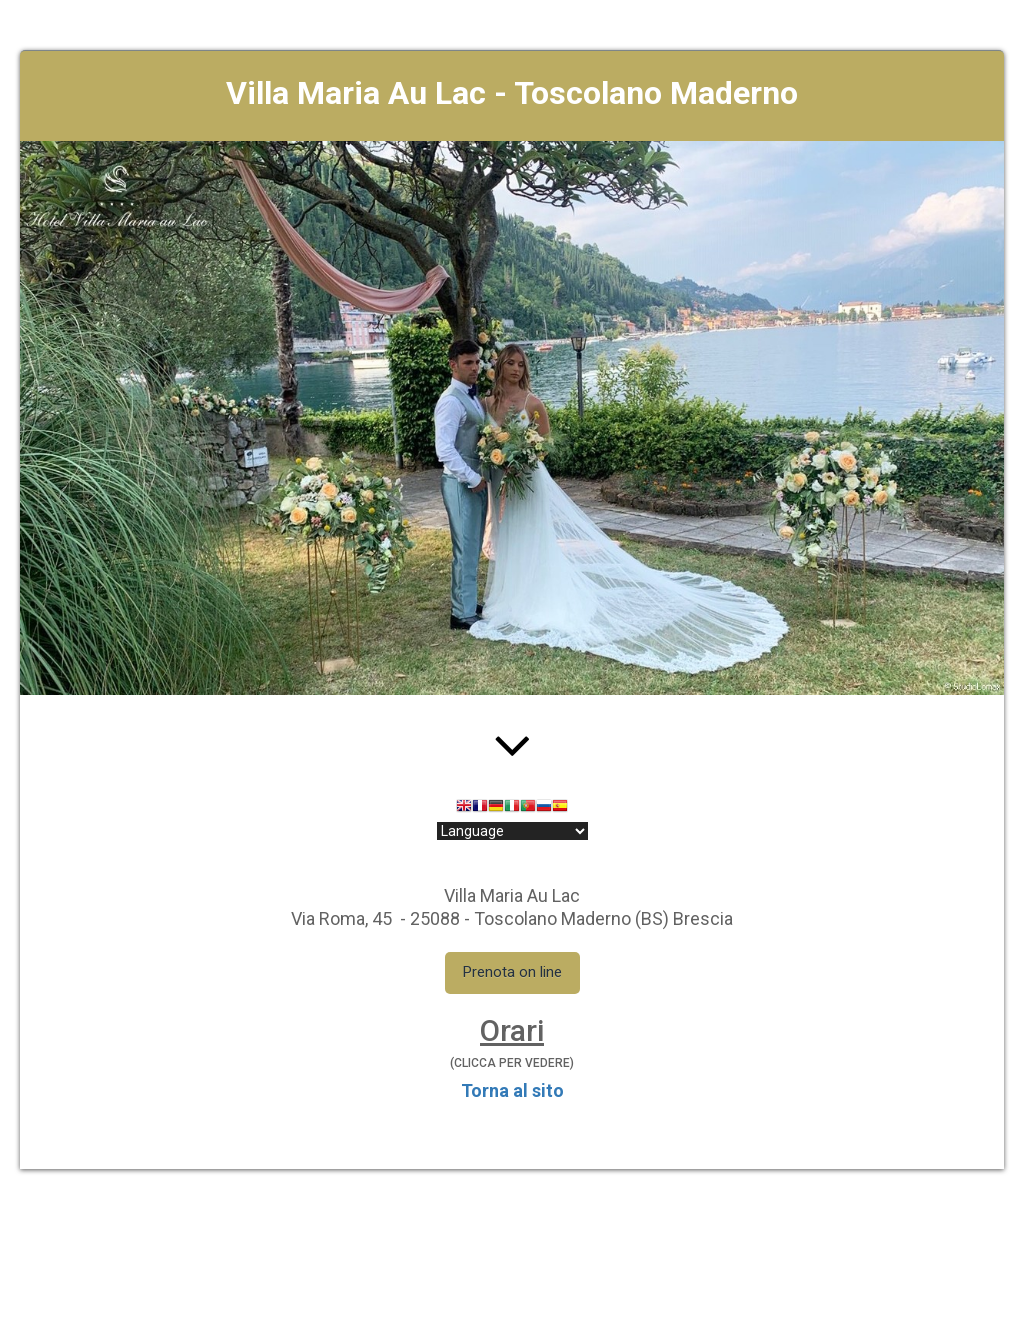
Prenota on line (512, 972)
